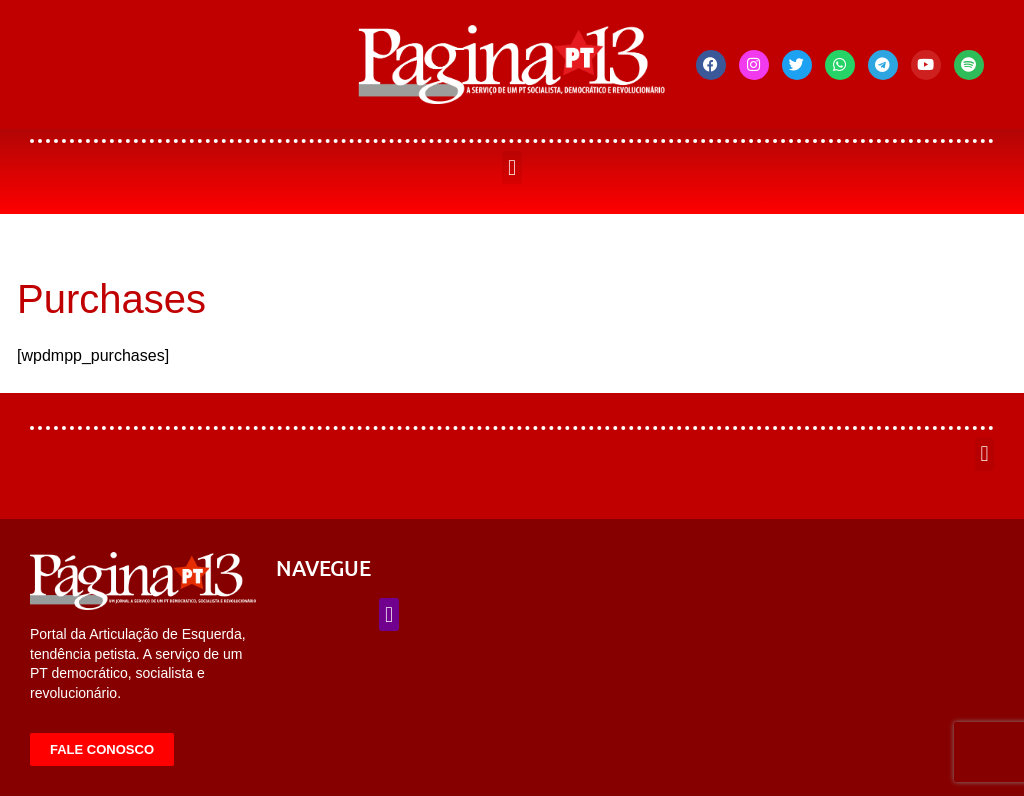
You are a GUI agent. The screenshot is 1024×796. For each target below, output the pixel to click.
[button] (511, 167)
